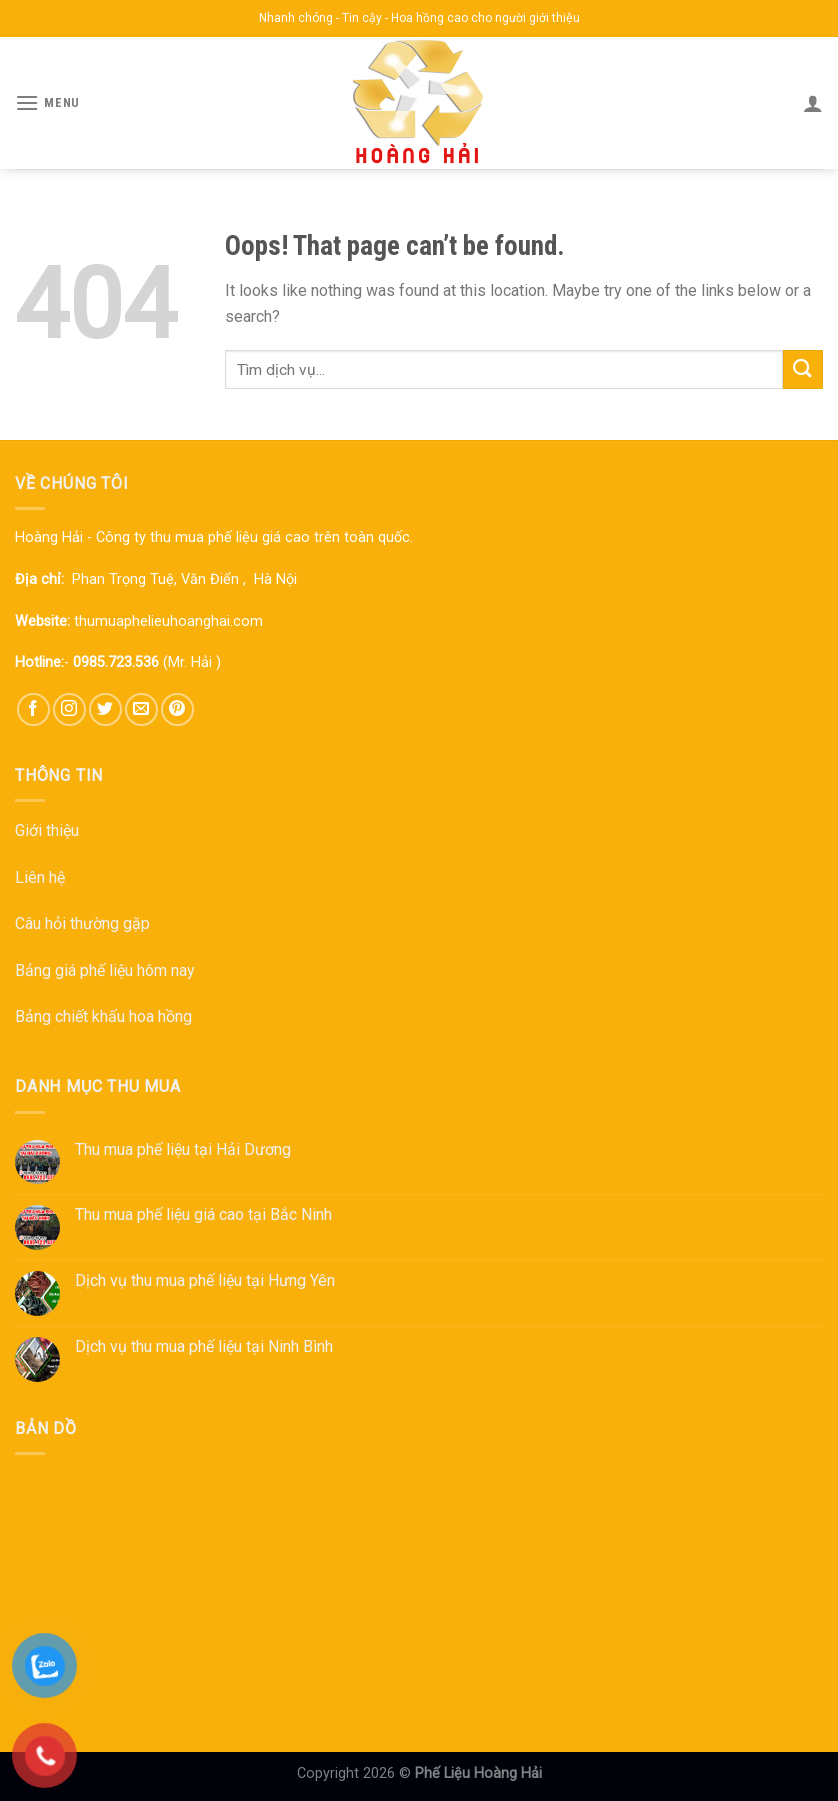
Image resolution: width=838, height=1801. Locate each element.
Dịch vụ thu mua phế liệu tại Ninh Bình (204, 1346)
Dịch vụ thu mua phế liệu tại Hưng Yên (205, 1280)
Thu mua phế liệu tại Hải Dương (183, 1149)
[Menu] (47, 102)
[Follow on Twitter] (105, 709)
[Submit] (803, 369)
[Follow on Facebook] (33, 709)
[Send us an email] (141, 709)
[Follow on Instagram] (69, 709)
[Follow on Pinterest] (177, 709)
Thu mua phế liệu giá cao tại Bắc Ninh (203, 1214)
